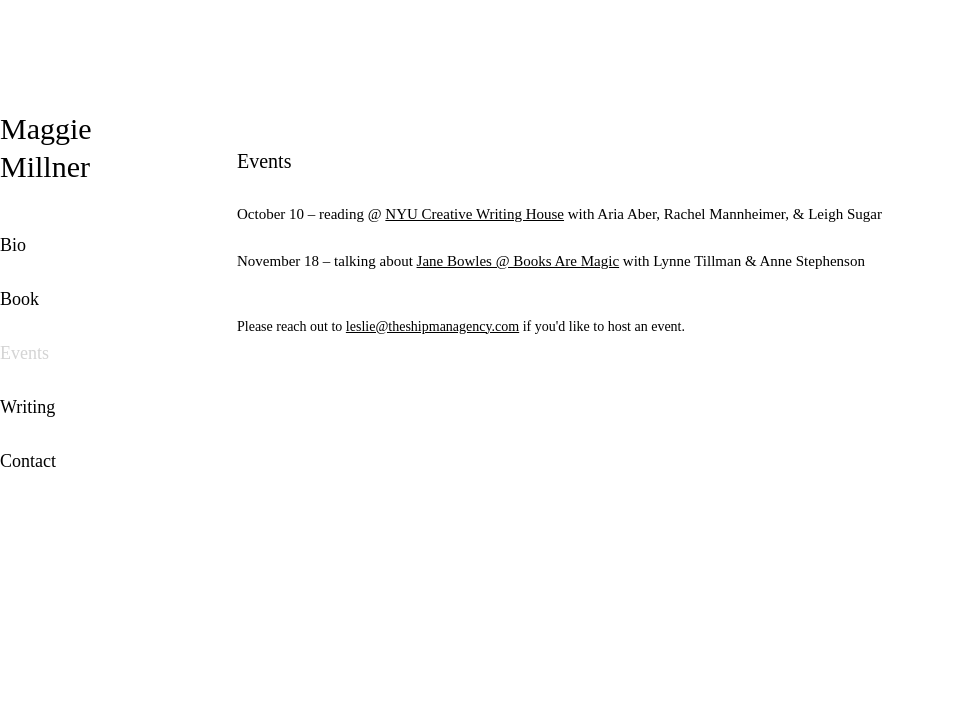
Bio (13, 245)
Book (19, 299)
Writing (27, 407)
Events (24, 353)
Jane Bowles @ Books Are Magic (518, 261)
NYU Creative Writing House (474, 214)
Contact (28, 461)
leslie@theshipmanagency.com (432, 326)
